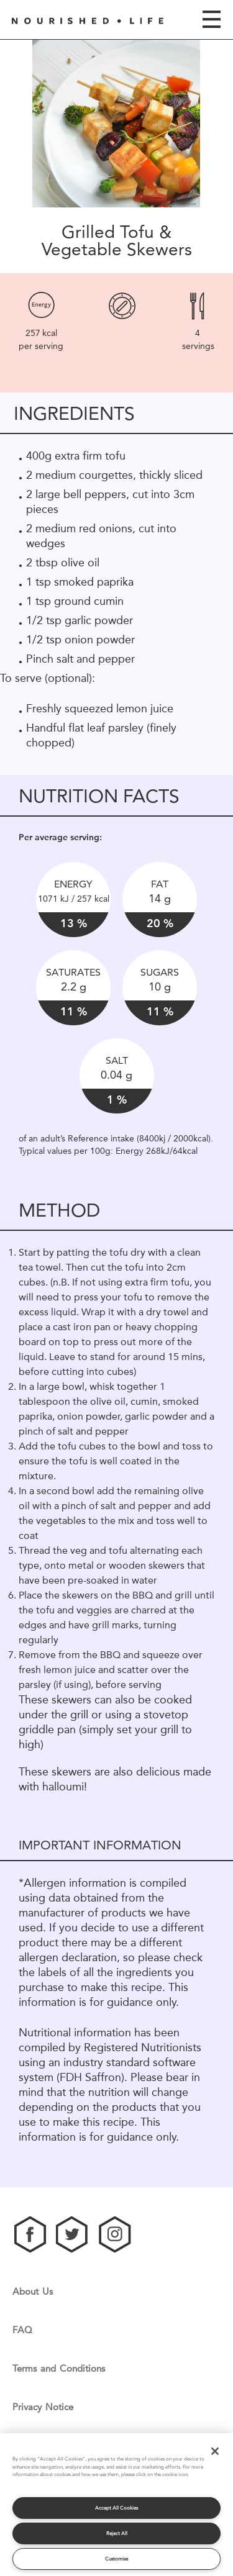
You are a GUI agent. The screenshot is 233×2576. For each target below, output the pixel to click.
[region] (116, 2504)
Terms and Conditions (58, 2369)
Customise (116, 2559)
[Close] (215, 2451)
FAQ (22, 2330)
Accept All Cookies (116, 2508)
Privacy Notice (42, 2407)
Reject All (116, 2533)
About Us (32, 2292)
